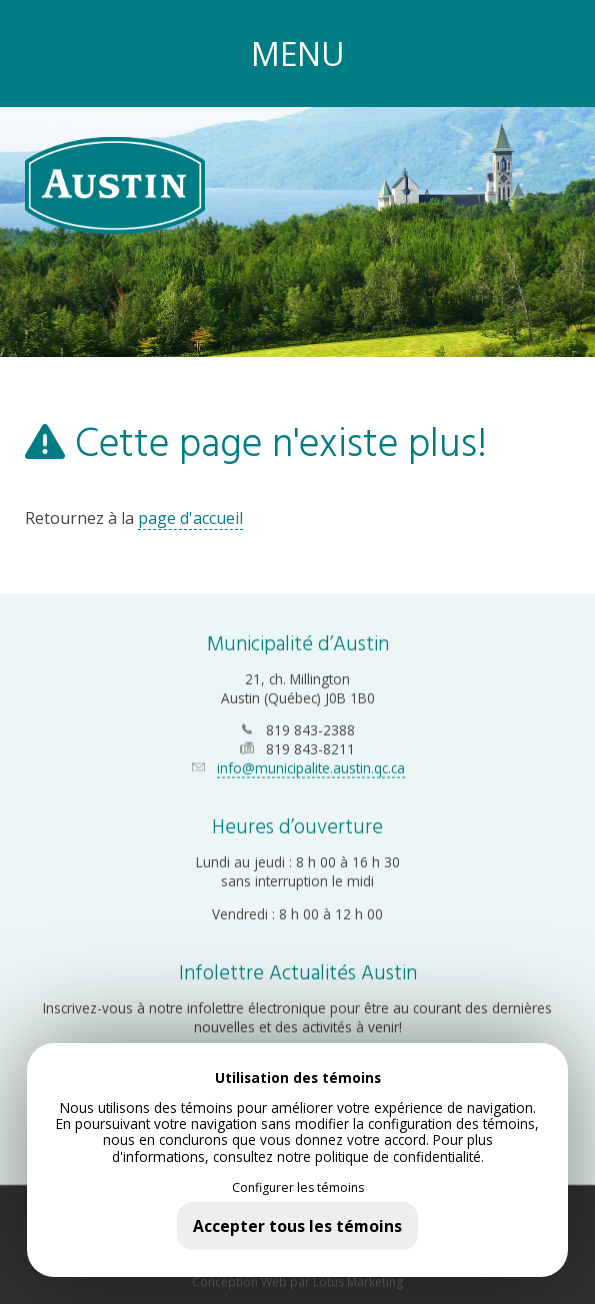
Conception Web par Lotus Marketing (297, 1278)
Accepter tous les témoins (297, 1226)
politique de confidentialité (398, 1156)
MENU (298, 53)
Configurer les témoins (298, 1188)
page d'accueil (190, 518)
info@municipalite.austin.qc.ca (311, 765)
